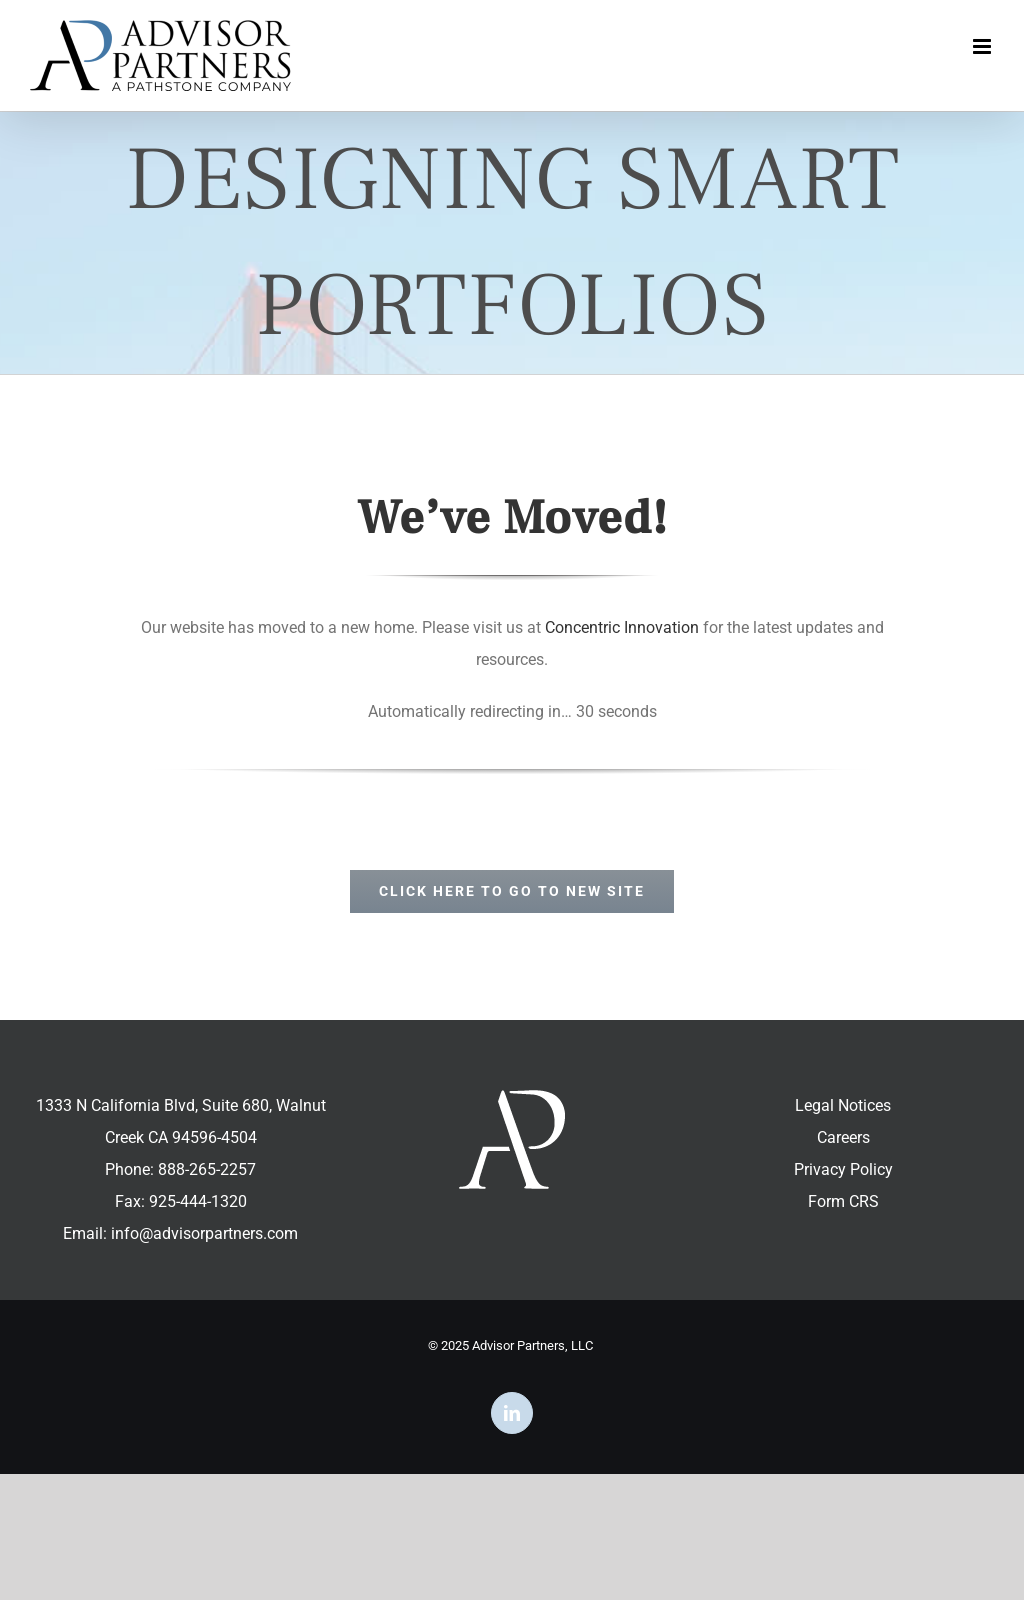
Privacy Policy (843, 1169)
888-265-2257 (207, 1169)
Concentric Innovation (622, 627)
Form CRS (843, 1201)
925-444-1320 (198, 1201)
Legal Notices (843, 1105)
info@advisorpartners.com (204, 1233)
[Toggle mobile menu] (983, 46)
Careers (843, 1137)
